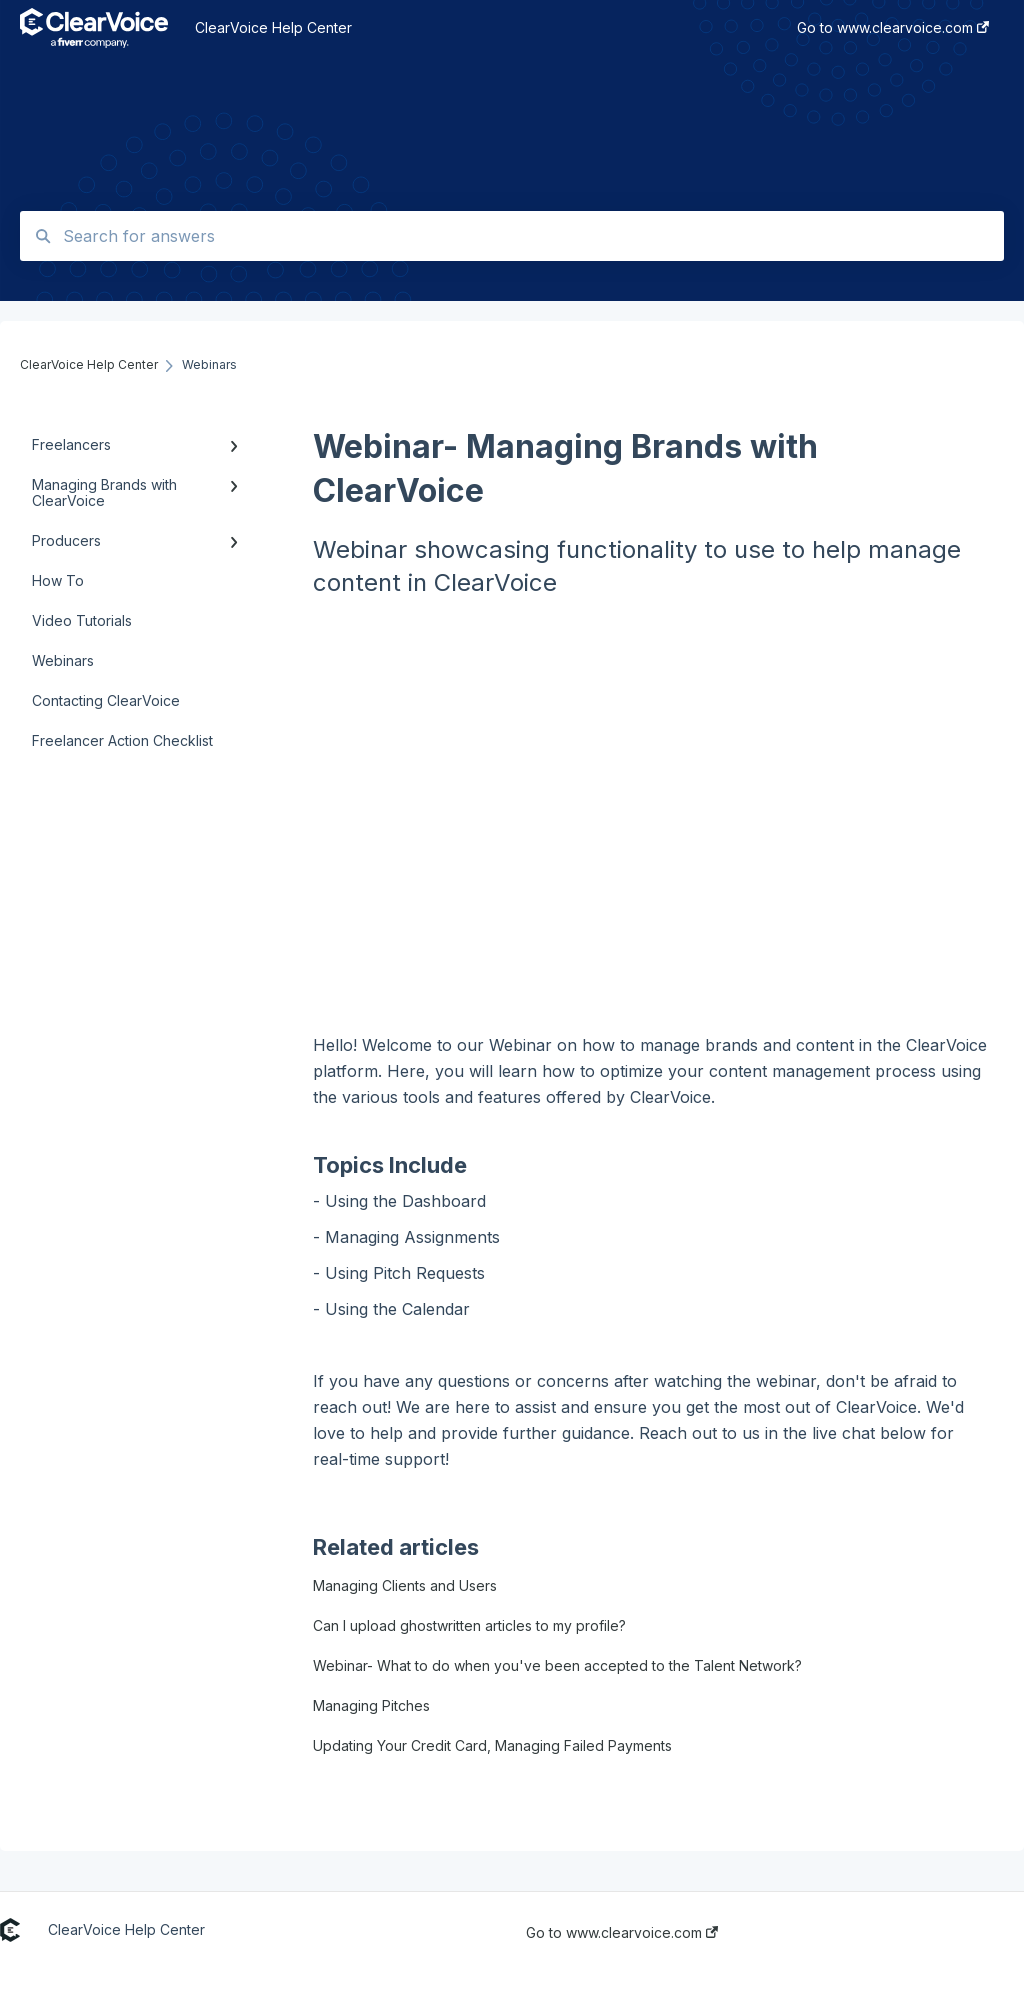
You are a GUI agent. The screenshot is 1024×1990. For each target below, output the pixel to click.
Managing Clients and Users (405, 1585)
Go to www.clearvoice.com (622, 1933)
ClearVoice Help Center (273, 27)
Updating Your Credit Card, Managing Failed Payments (492, 1745)
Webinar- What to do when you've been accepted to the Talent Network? (557, 1665)
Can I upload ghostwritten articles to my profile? (469, 1625)
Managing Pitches (371, 1705)
